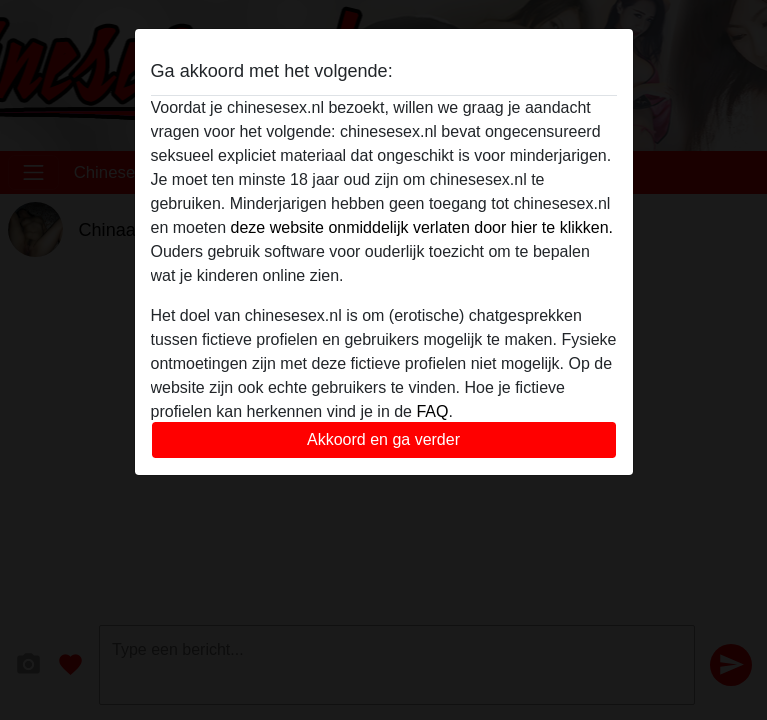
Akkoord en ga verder (383, 439)
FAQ (432, 411)
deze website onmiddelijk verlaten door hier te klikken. (422, 227)
